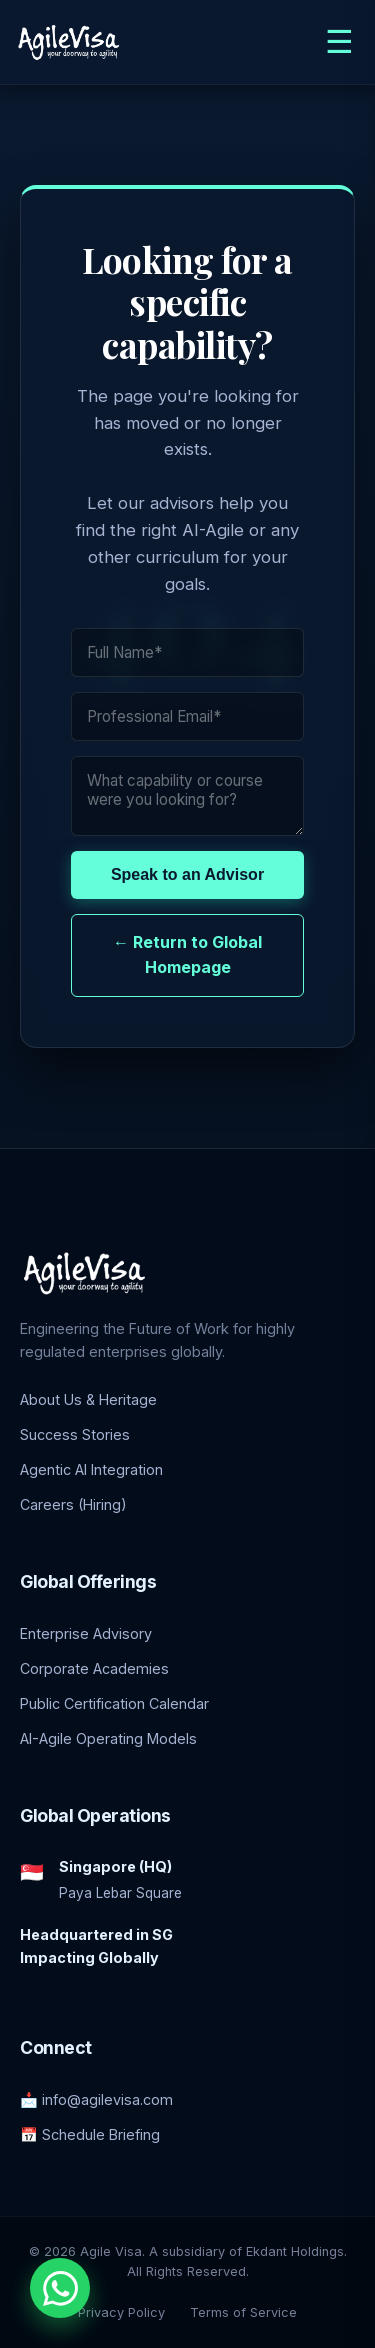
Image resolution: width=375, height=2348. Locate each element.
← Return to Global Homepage (187, 955)
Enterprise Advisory (86, 1633)
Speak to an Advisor (187, 874)
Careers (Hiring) (73, 1504)
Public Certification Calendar (114, 1703)
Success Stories (75, 1434)
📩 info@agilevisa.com (96, 2099)
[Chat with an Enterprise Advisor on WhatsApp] (60, 2288)
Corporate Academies (94, 1668)
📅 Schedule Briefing (90, 2134)
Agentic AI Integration (91, 1469)
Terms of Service (243, 2312)
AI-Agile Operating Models (108, 1738)
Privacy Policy (121, 2312)
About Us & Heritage (88, 1399)
